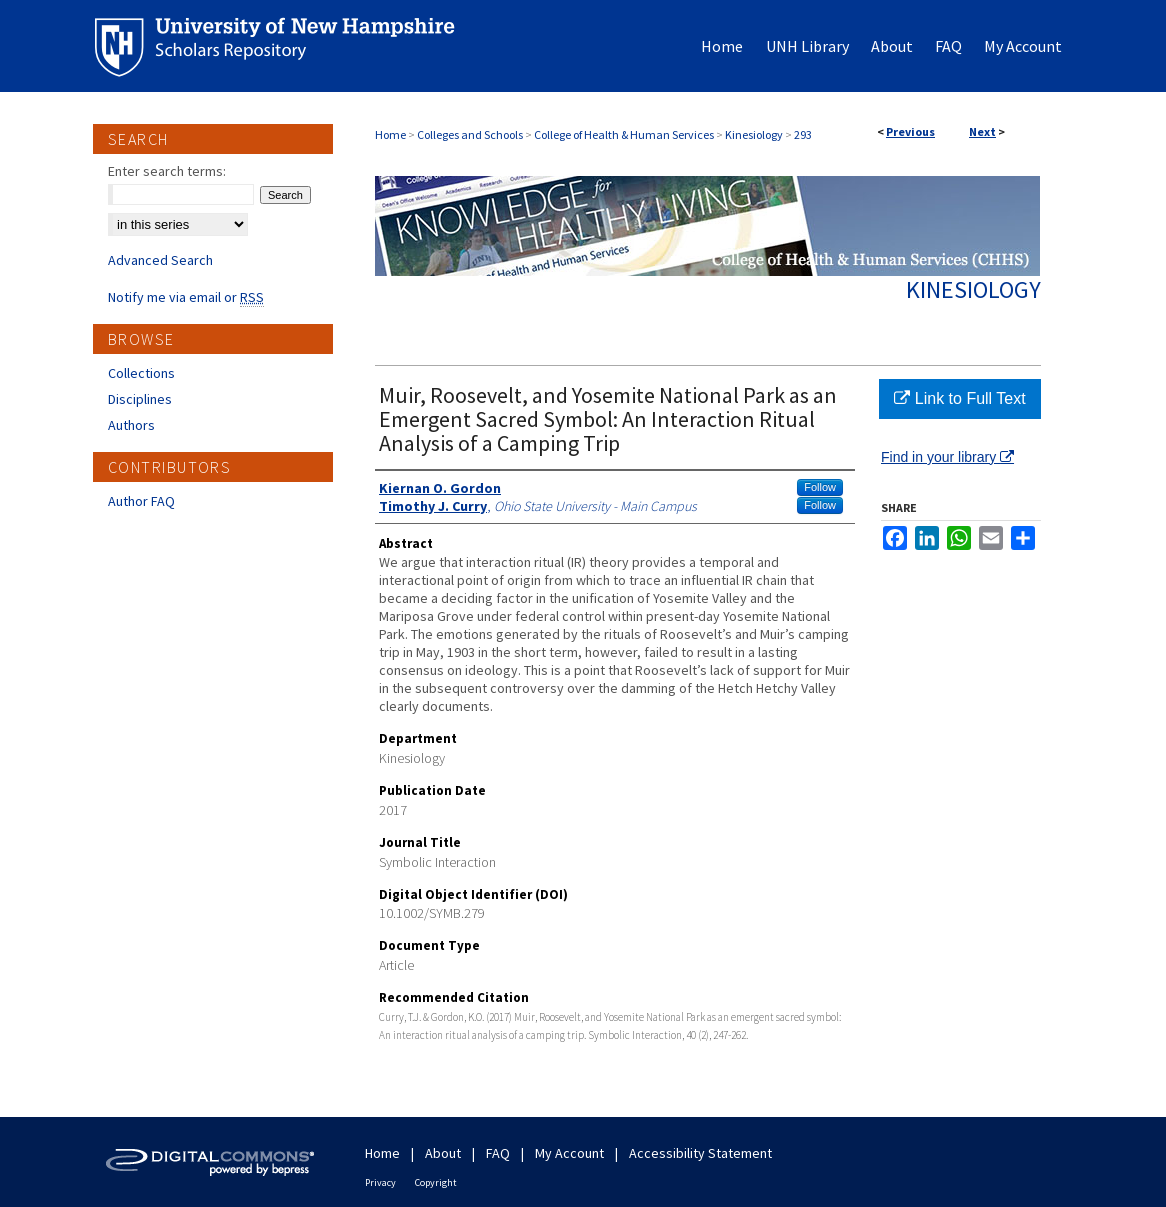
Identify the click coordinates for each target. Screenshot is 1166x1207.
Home (390, 134)
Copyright (436, 1182)
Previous (910, 131)
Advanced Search (160, 260)
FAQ (498, 1153)
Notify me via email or (186, 297)
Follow (820, 487)
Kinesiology (754, 134)
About (443, 1153)
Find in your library (947, 457)
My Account (569, 1153)
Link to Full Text (959, 398)
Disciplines (140, 399)
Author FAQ (141, 501)
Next (982, 131)
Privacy (380, 1182)
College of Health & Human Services (624, 134)
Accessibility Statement (700, 1153)
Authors (131, 425)
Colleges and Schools (470, 134)
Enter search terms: (167, 171)
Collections (141, 373)
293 (803, 134)
